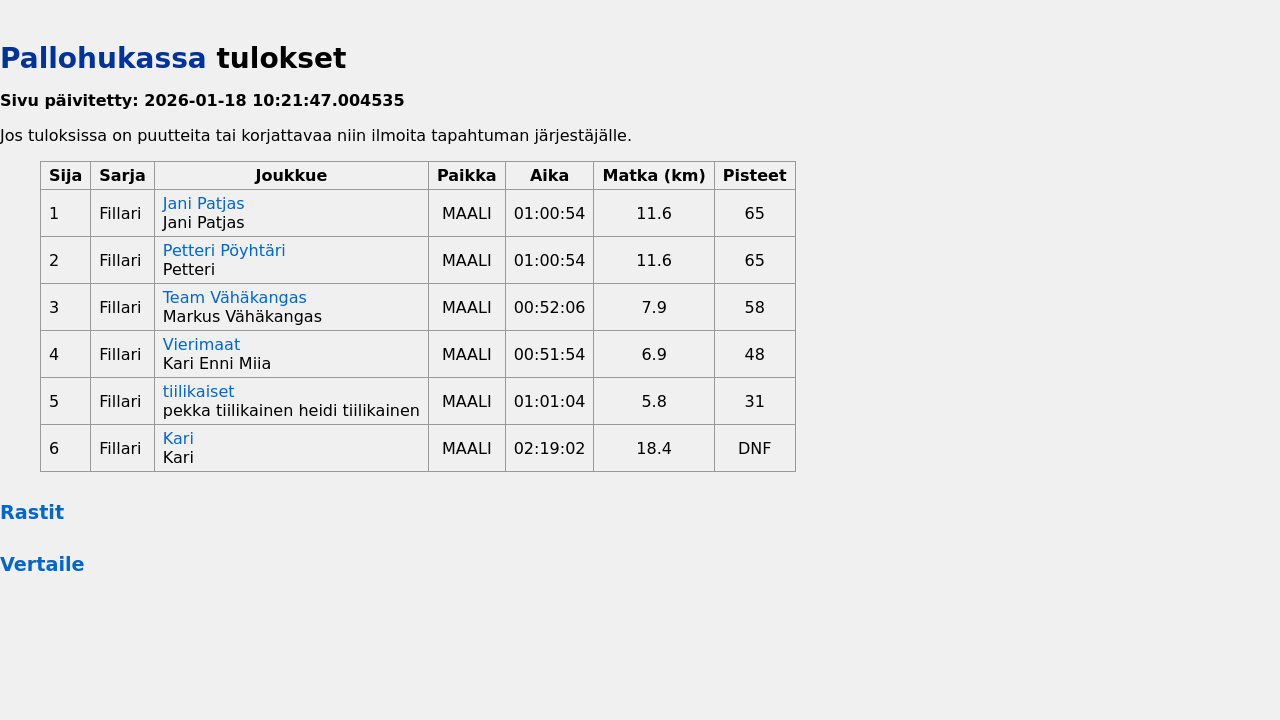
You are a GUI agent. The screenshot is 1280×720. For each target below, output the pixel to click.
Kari (178, 438)
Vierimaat (201, 344)
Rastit (32, 512)
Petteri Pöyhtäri (224, 250)
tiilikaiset (199, 391)
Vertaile (42, 564)
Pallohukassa (103, 58)
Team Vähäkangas (235, 297)
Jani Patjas (204, 203)
